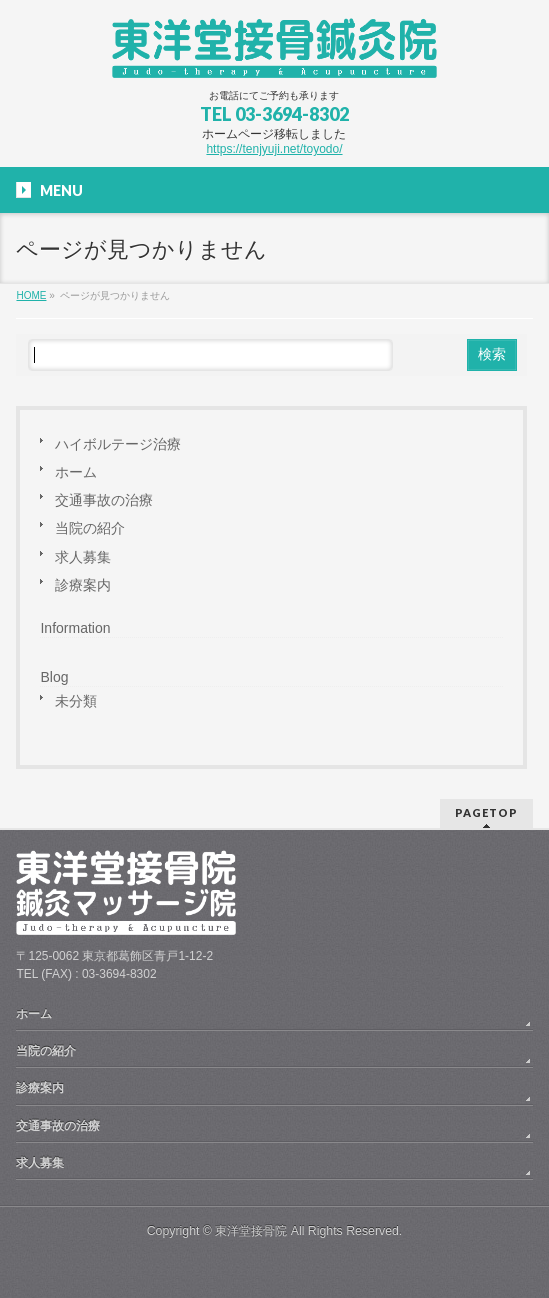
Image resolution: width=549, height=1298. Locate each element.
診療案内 (83, 585)
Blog (54, 677)
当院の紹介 (90, 528)
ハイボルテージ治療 (118, 444)
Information (75, 628)
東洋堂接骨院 (251, 1231)
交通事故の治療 (104, 500)
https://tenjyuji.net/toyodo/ (274, 149)
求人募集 (83, 557)
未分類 (76, 701)
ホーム (76, 472)
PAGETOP (486, 812)
